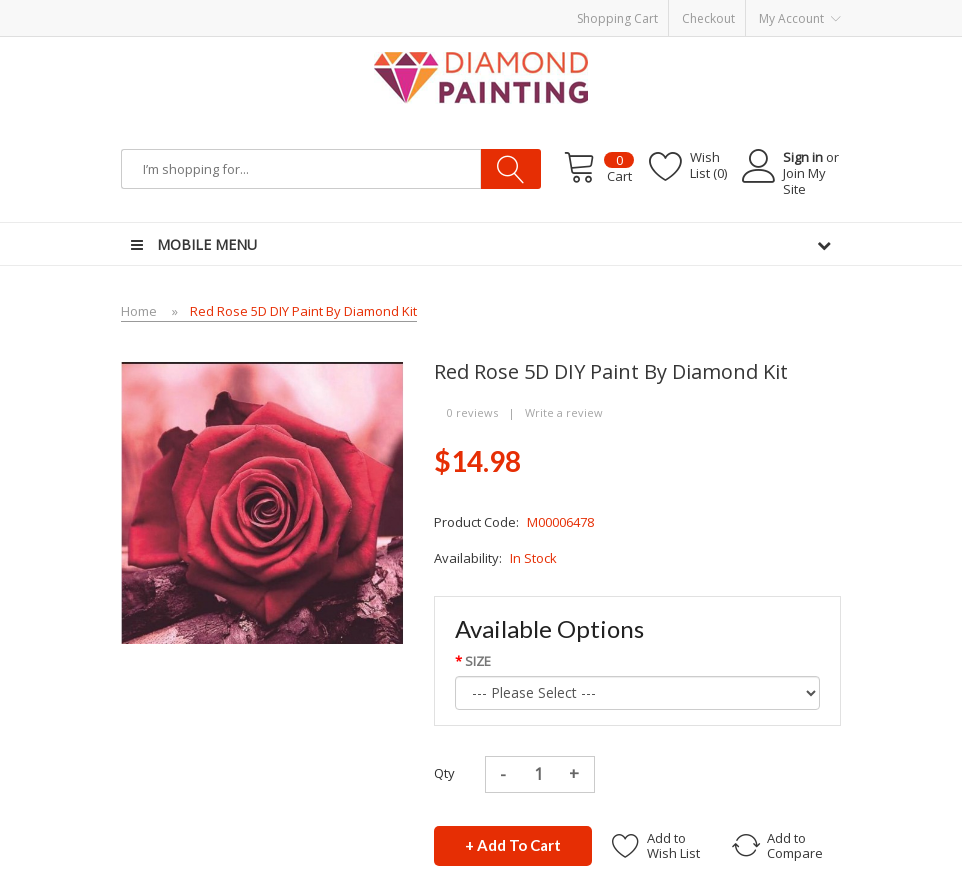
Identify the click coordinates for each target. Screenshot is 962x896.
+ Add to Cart (513, 845)
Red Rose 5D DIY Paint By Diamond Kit (303, 311)
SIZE (478, 661)
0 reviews (472, 412)
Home (139, 311)
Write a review (564, 412)
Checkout (708, 18)
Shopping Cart (617, 18)
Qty (444, 773)
